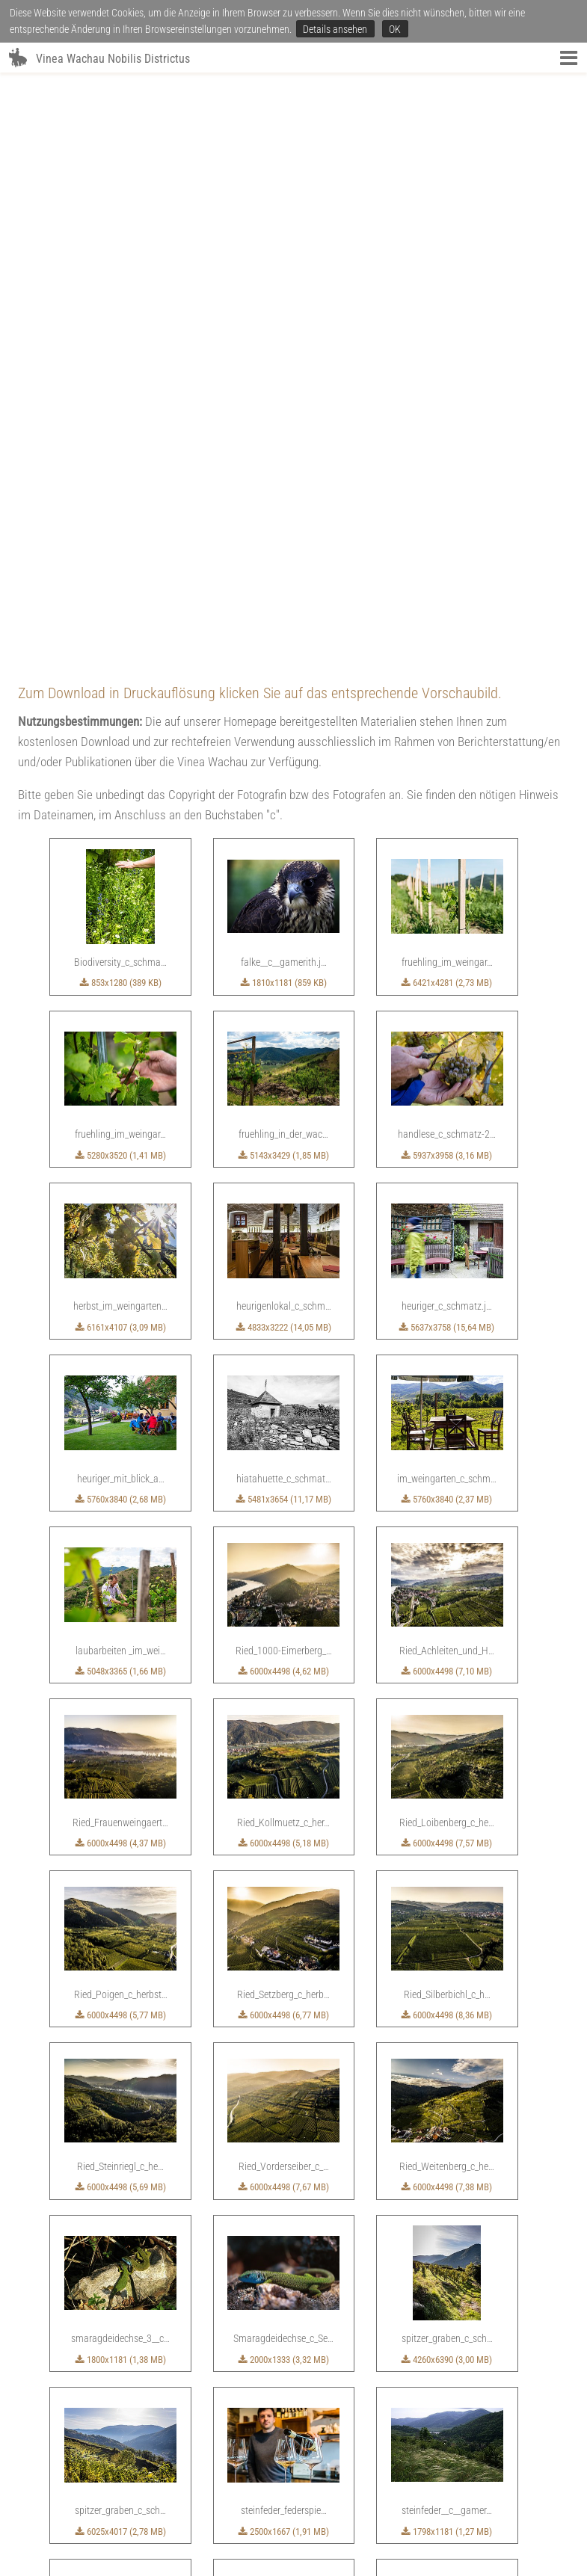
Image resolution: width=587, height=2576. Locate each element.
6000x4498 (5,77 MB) (121, 1428)
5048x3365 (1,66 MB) (121, 1084)
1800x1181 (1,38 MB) (121, 1772)
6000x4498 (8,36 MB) (447, 1428)
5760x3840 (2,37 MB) (447, 912)
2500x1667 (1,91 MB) (284, 1944)
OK (395, 29)
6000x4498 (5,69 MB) (121, 1600)
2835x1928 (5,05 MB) (447, 2288)
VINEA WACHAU (194, 2508)
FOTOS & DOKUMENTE (316, 2508)
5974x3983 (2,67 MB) (121, 2288)
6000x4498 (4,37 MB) (121, 1256)
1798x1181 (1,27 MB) (447, 1944)
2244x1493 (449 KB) (202, 2460)
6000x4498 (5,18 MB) (284, 1256)
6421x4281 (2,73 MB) (447, 395)
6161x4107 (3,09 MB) (121, 740)
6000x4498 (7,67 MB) (284, 1600)
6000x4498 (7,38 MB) (447, 1600)
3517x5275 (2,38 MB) (365, 2460)
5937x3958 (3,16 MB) (447, 568)
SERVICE (249, 2508)
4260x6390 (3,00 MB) (447, 1772)
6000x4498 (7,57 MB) (447, 1256)
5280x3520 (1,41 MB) (121, 568)
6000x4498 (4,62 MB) (284, 1084)
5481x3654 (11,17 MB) (283, 912)
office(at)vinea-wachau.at (289, 2556)
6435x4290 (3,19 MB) (284, 2288)
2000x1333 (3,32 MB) (284, 1772)
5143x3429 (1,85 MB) (284, 568)
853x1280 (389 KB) (121, 395)
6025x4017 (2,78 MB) (121, 1944)
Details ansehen (335, 29)
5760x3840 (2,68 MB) (121, 912)
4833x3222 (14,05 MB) (283, 740)
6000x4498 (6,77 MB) (284, 1428)
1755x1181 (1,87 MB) (447, 2116)
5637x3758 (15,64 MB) (446, 740)
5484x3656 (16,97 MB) (120, 2116)
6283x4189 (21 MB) (283, 2116)
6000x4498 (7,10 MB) (447, 1084)
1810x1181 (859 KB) (284, 395)
